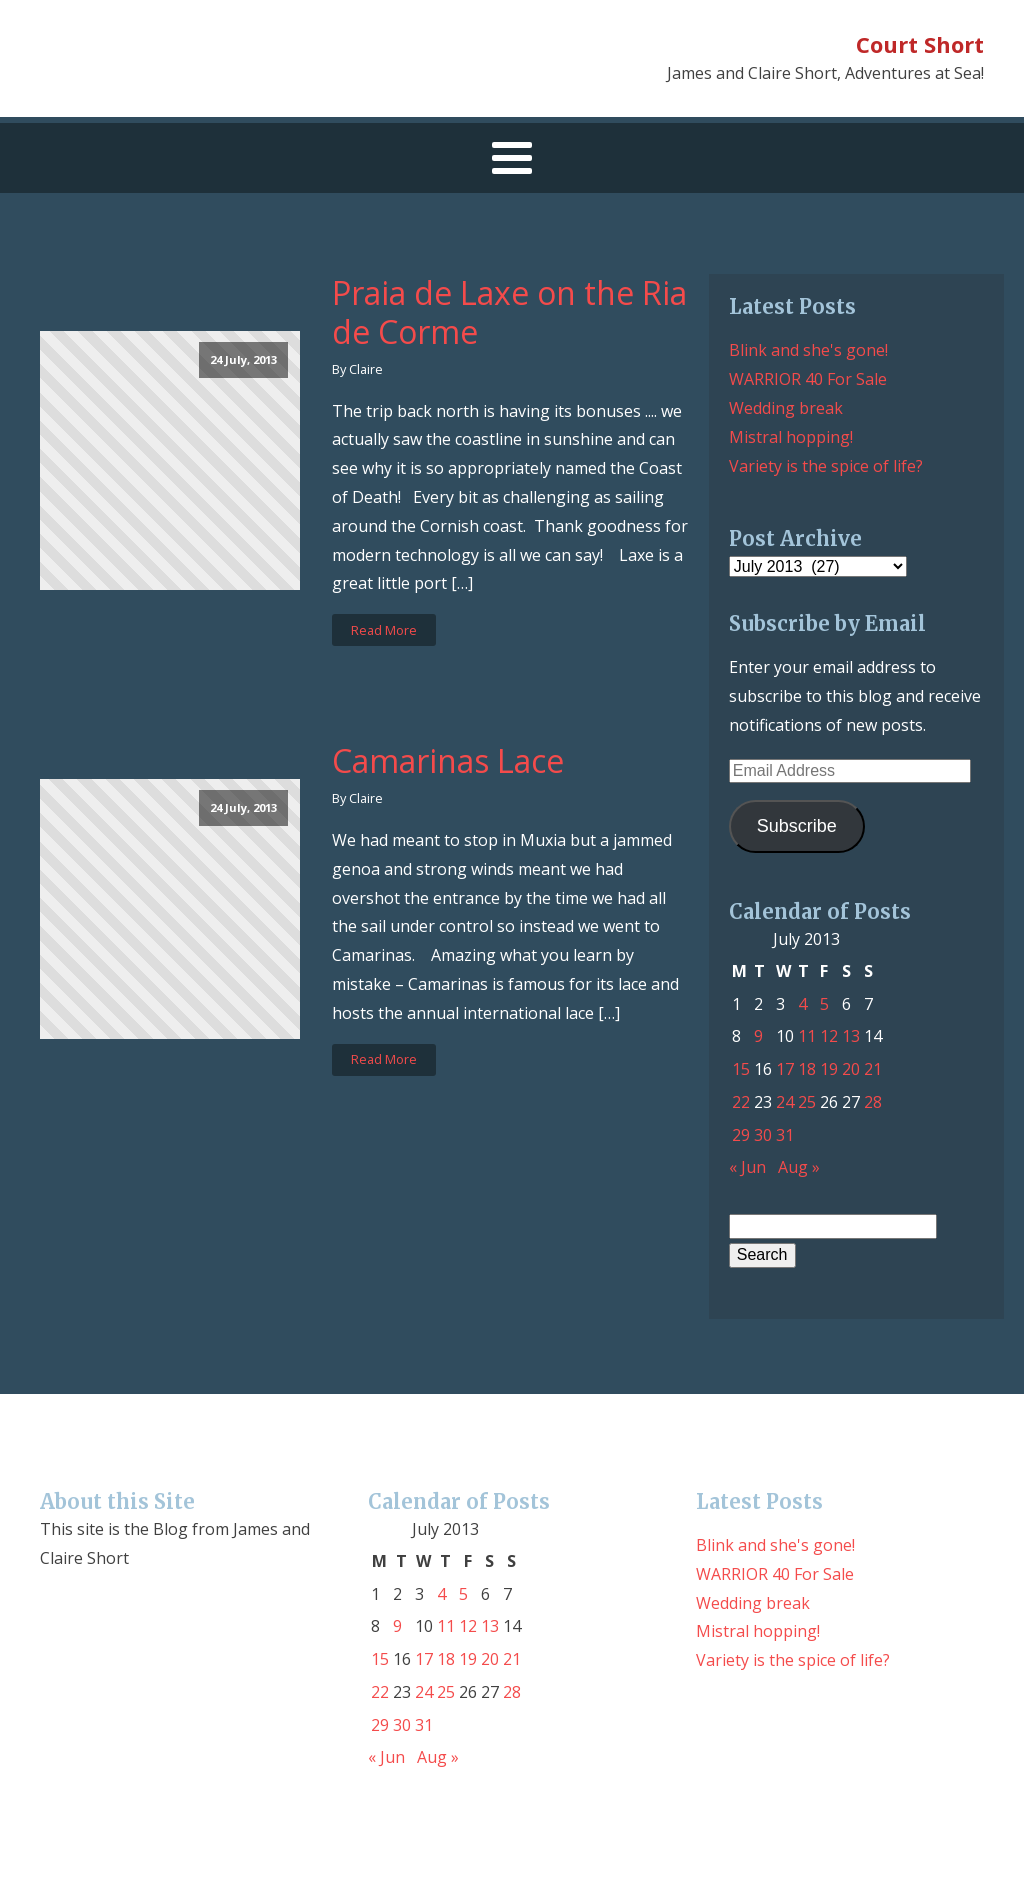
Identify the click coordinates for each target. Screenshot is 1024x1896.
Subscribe (797, 826)
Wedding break (786, 408)
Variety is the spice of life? (826, 466)
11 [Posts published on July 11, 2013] (807, 1036)
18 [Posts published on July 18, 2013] (807, 1069)
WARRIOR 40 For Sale (808, 379)
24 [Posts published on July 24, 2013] (785, 1102)
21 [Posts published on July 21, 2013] (873, 1069)
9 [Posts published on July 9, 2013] (758, 1036)
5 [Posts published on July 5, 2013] (824, 1004)
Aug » (799, 1167)
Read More (384, 630)
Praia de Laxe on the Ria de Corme (509, 312)
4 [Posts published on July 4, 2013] (802, 1004)
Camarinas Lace (448, 761)
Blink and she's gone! (808, 350)
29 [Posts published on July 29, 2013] (741, 1135)
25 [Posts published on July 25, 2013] (807, 1102)
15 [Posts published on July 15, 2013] (741, 1069)
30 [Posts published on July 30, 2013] (763, 1135)
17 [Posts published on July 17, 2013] (785, 1069)
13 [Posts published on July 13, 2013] (851, 1036)
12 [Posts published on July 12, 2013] (829, 1036)
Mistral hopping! (791, 437)
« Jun (747, 1167)
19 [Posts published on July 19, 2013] (829, 1069)
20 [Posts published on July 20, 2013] (851, 1069)
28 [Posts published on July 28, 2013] (873, 1102)
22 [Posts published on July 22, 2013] (741, 1102)
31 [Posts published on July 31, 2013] (785, 1135)
